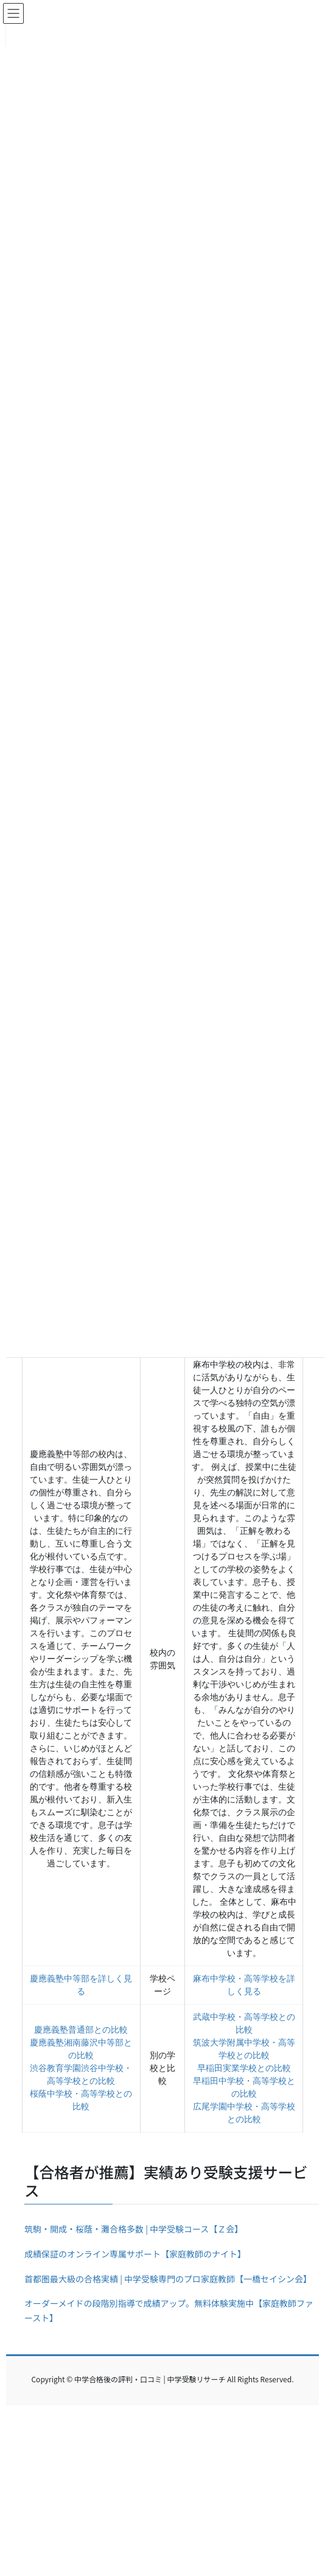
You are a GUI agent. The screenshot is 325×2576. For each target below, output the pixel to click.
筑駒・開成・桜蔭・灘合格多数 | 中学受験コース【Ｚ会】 (133, 2229)
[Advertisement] (162, 2490)
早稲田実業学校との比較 (244, 2068)
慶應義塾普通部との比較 (81, 2029)
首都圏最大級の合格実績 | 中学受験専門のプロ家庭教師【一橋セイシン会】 (168, 2279)
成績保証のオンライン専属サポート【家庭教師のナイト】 (135, 2254)
